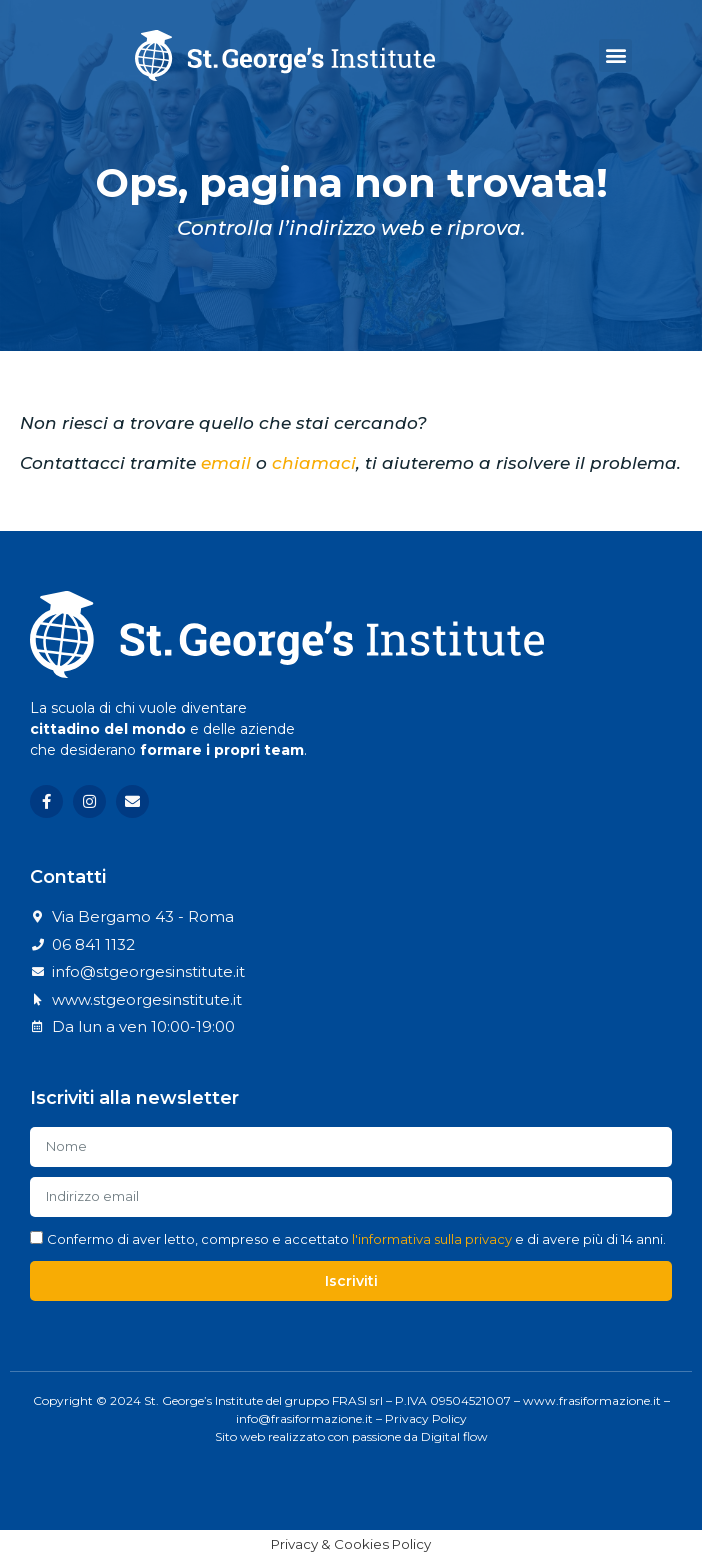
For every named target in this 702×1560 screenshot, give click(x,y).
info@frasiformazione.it (304, 1418)
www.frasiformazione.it (592, 1400)
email (226, 463)
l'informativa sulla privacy (432, 1239)
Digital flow (454, 1436)
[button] (615, 55)
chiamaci (314, 463)
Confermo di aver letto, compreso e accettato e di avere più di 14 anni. (356, 1239)
